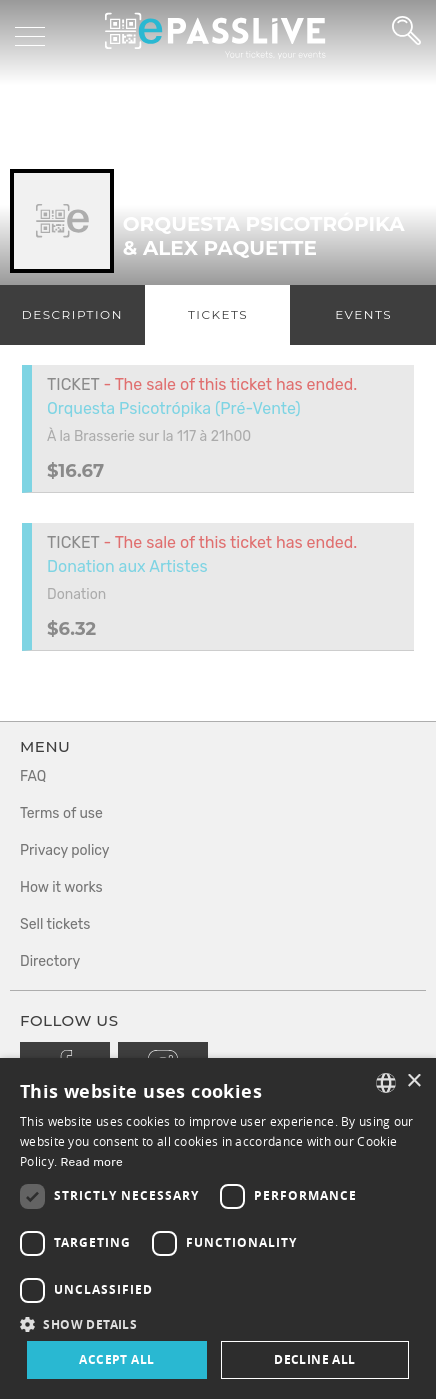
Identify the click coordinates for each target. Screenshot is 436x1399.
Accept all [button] (116, 1359)
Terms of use (61, 813)
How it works (61, 887)
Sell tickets (55, 924)
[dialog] (218, 1228)
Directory (50, 961)
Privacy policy (65, 850)
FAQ (33, 776)
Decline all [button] (314, 1359)
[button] (218, 1323)
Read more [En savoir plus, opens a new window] (91, 1162)
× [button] (413, 1081)
